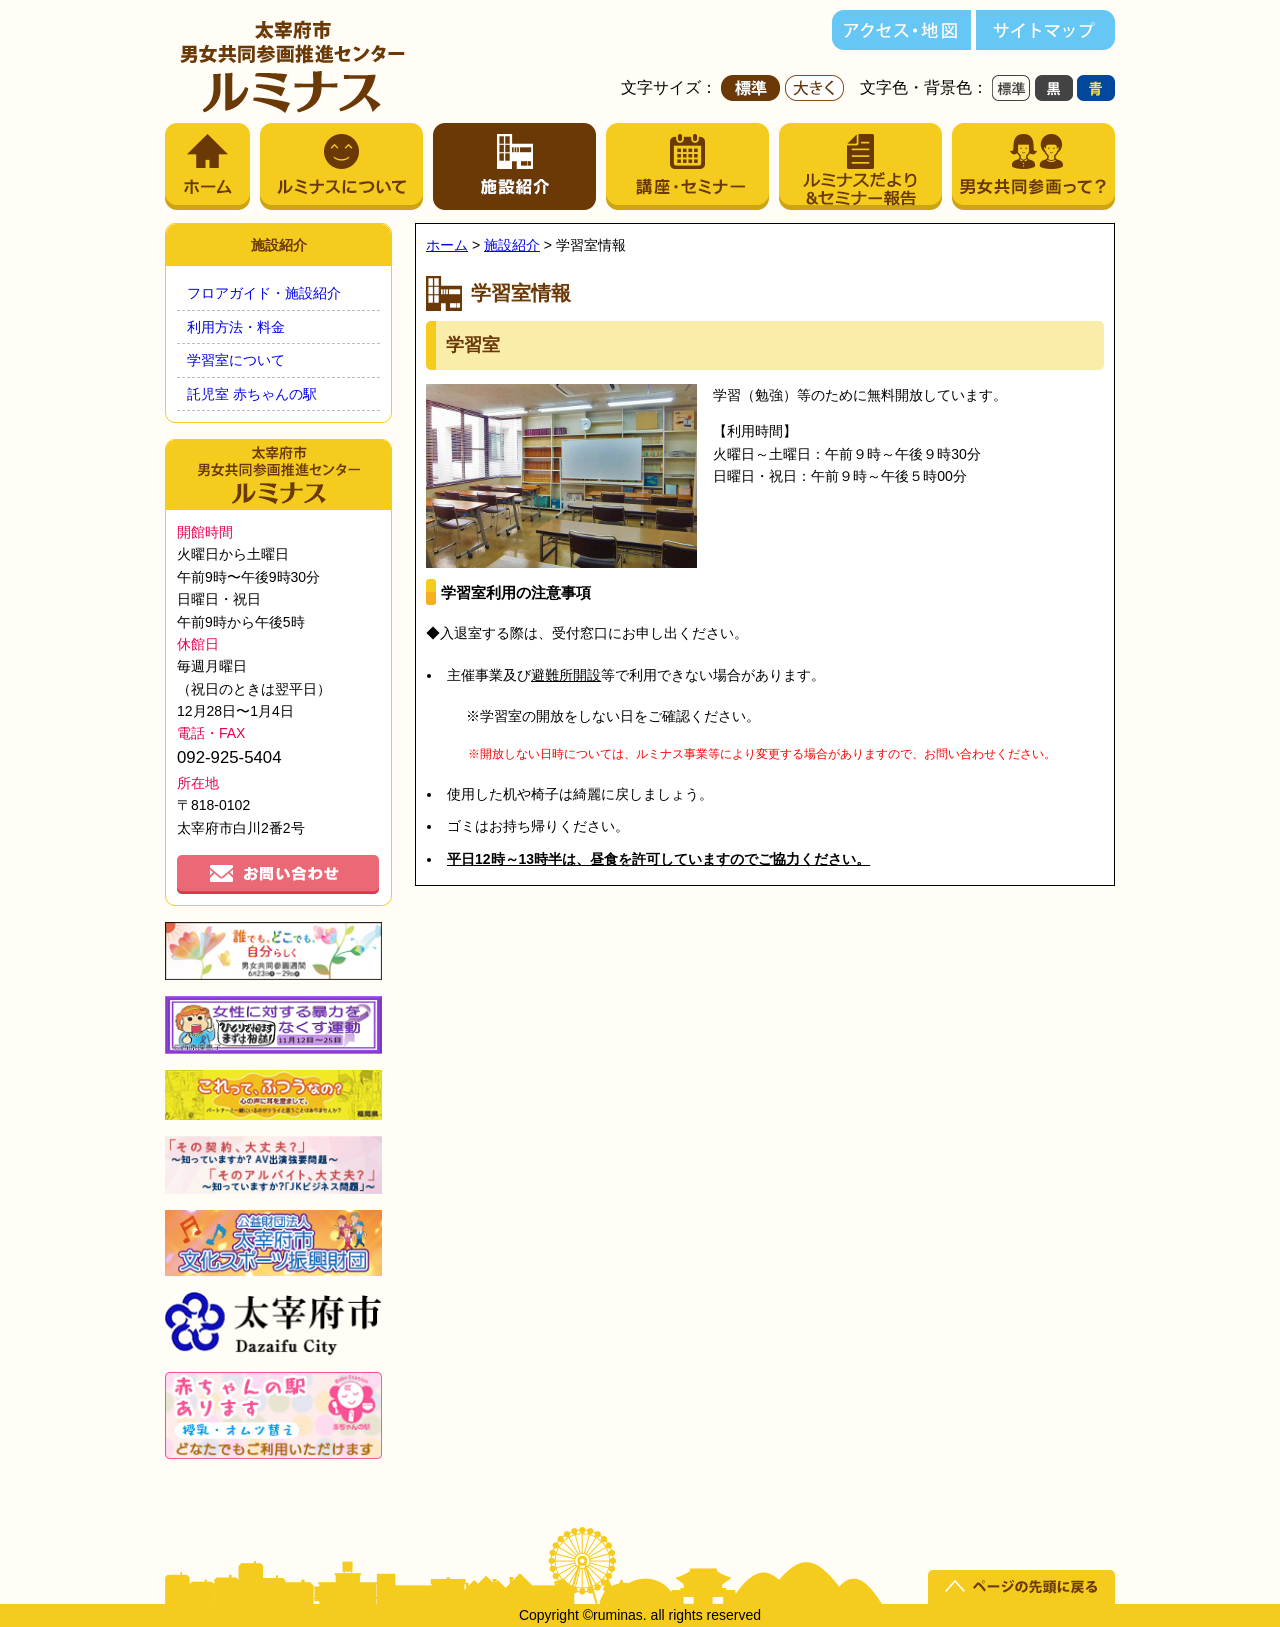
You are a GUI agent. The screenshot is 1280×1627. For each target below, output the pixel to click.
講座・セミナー (687, 166)
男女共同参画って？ (1033, 166)
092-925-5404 (229, 757)
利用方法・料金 (236, 327)
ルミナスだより (860, 166)
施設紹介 (514, 166)
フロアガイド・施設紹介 (264, 293)
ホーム (207, 166)
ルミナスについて (341, 166)
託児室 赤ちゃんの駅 (252, 394)
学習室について (236, 360)
